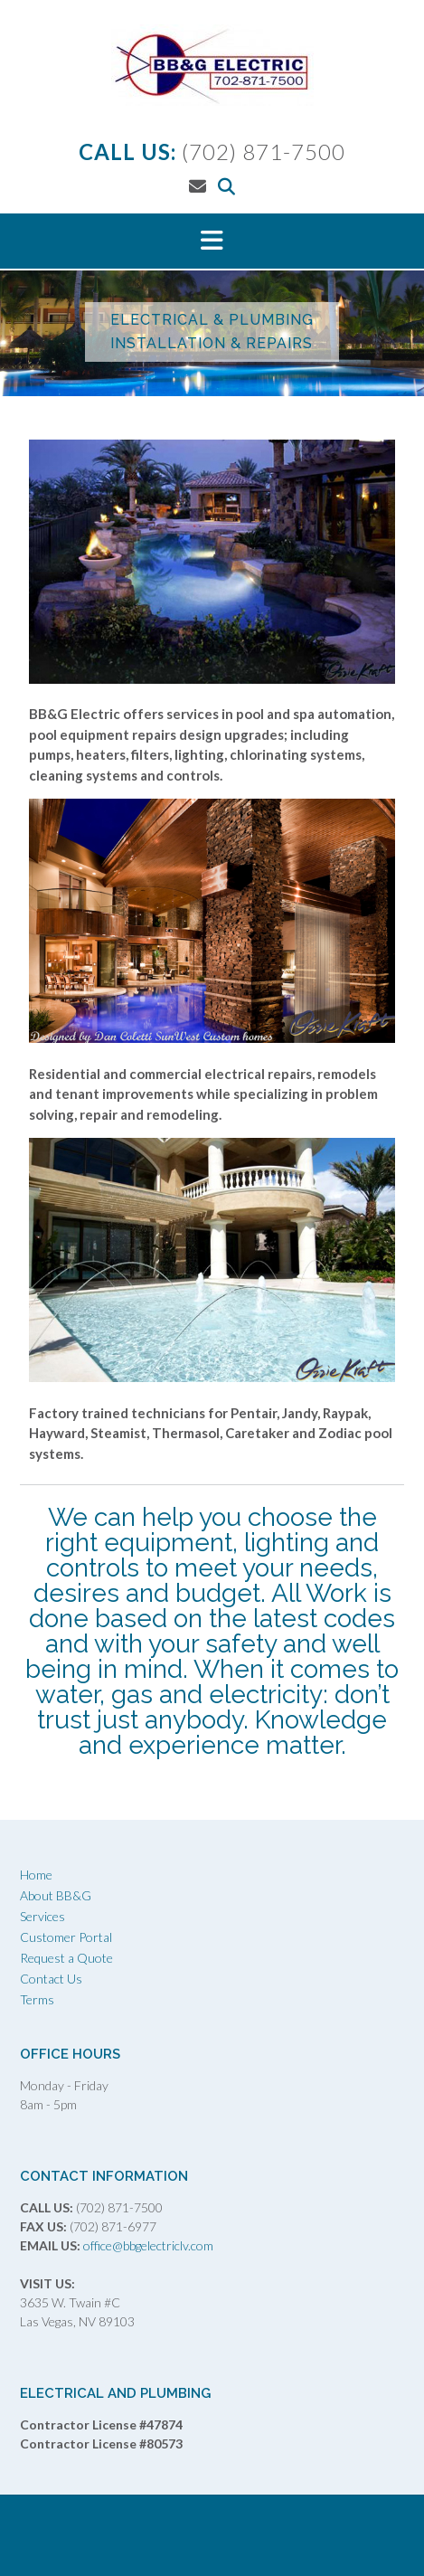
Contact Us (51, 1978)
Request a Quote (66, 1957)
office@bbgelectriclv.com (146, 2245)
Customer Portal (66, 1937)
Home (36, 1874)
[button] (212, 241)
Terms (37, 1999)
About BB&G (55, 1895)
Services (42, 1916)
